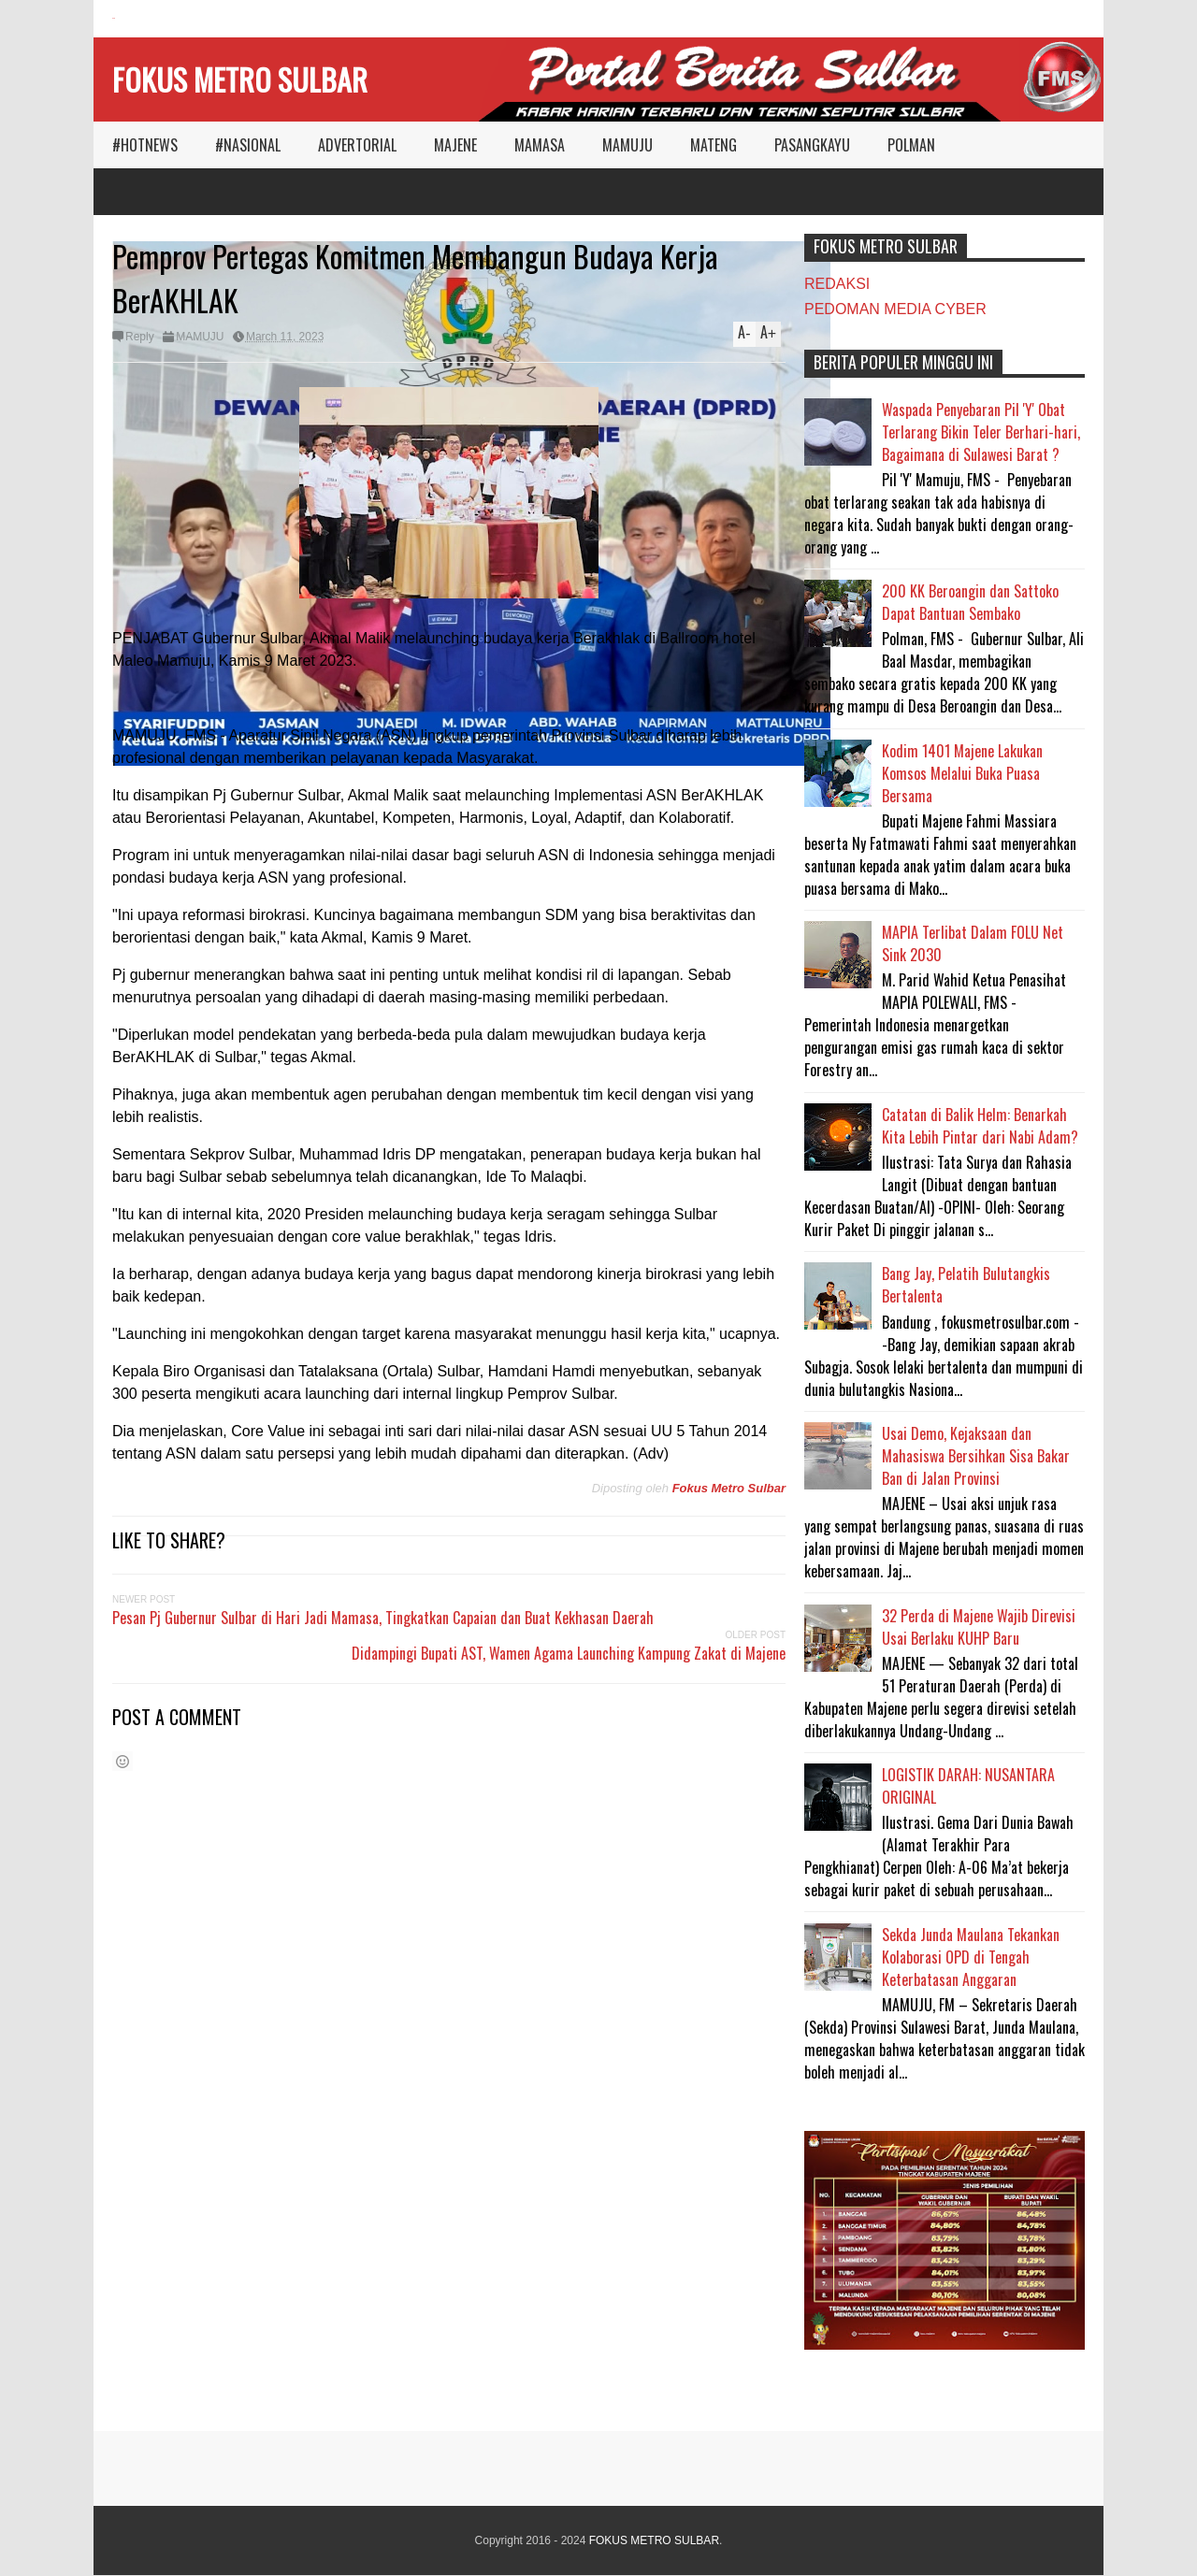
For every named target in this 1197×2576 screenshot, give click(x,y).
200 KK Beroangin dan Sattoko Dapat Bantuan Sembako (970, 602)
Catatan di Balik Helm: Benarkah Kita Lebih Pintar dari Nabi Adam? (980, 1125)
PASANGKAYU (812, 145)
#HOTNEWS (145, 145)
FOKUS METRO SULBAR (240, 79)
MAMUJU (627, 145)
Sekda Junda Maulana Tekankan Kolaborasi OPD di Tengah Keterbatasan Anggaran (971, 1957)
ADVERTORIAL (357, 145)
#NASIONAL (248, 145)
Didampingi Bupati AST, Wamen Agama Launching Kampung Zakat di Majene (569, 1653)
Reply (139, 336)
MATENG (713, 145)
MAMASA (539, 145)
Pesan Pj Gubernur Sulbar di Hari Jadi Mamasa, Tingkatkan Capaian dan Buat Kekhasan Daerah (383, 1617)
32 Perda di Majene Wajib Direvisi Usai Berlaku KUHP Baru (978, 1627)
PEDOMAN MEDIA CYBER (895, 309)
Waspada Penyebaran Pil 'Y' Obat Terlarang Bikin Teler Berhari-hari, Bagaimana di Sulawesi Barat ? (981, 432)
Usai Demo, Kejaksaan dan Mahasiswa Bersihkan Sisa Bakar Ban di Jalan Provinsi (976, 1455)
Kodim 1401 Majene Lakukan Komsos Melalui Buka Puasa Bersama (962, 773)
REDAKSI (837, 284)
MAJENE (455, 145)
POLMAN (911, 145)
